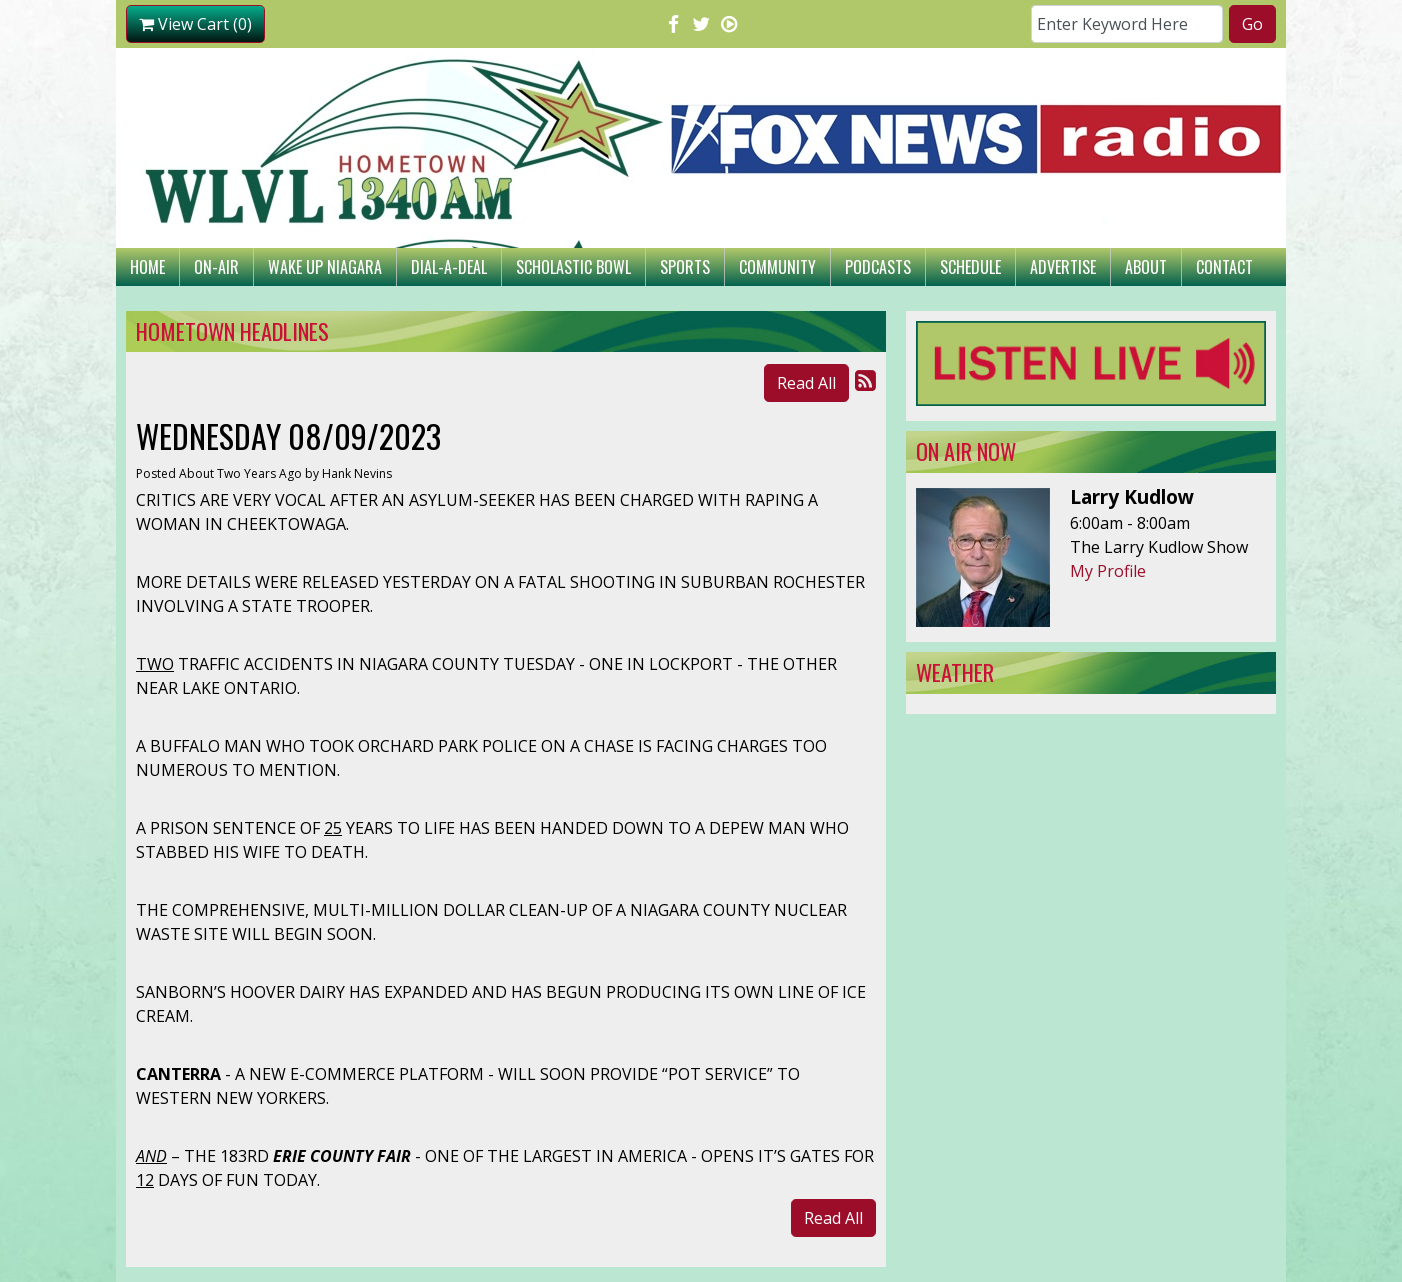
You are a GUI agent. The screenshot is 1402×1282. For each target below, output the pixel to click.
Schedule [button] (970, 267)
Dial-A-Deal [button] (449, 267)
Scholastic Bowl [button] (573, 267)
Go (1252, 24)
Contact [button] (1224, 267)
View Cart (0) (195, 24)
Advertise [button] (1063, 267)
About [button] (1146, 267)
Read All (806, 383)
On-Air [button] (216, 267)
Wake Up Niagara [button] (325, 267)
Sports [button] (685, 267)
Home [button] (147, 267)
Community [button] (777, 267)
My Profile (1108, 571)
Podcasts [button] (878, 267)
